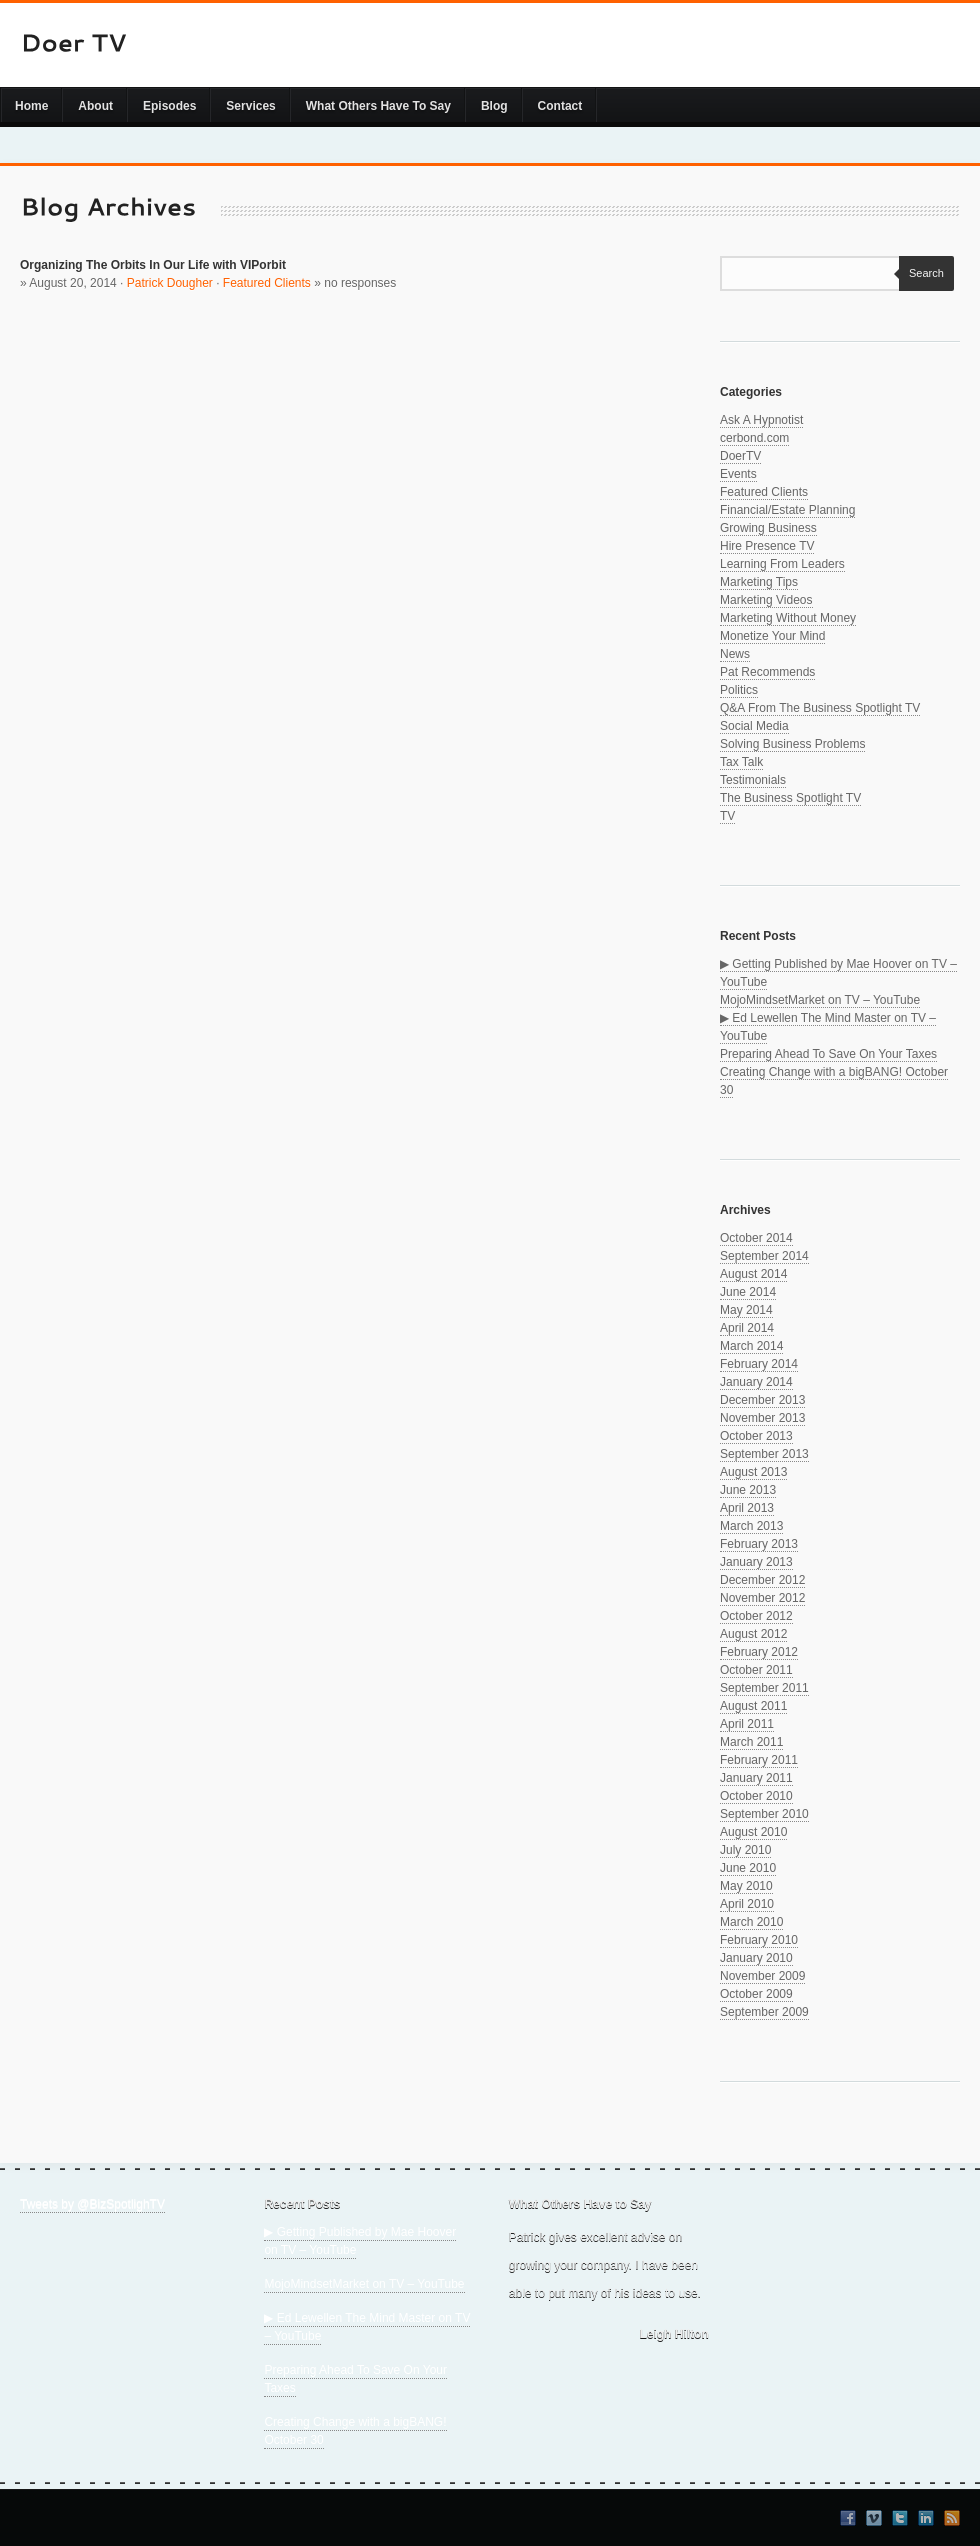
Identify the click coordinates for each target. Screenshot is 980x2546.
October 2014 (756, 1238)
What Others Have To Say (378, 106)
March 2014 (751, 1346)
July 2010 (745, 1850)
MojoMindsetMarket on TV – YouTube (820, 1000)
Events (738, 474)
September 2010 (764, 1814)
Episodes (169, 106)
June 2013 (748, 1490)
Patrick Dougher (170, 283)
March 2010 (751, 1922)
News (735, 654)
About (95, 106)
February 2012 (759, 1652)
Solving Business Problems (792, 744)
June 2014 (748, 1292)
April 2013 (747, 1508)
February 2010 (759, 1940)
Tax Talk (741, 762)
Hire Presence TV (767, 546)
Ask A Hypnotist (761, 420)
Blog (494, 106)
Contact (560, 106)
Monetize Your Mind (772, 636)
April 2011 (747, 1724)
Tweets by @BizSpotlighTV (92, 2204)
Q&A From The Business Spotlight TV (820, 708)
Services (250, 106)
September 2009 (764, 2012)
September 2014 (764, 1256)
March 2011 (751, 1742)
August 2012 (753, 1634)
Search (921, 273)
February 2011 (759, 1760)
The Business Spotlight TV (790, 798)
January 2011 (756, 1778)
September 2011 (764, 1688)
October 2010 (756, 1796)
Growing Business (768, 528)
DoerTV (740, 456)
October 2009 (756, 1994)
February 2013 (759, 1544)
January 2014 (756, 1382)
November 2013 (762, 1418)
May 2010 (746, 1886)
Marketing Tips (759, 582)
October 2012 (756, 1616)
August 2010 (753, 1832)
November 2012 (762, 1598)
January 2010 (756, 1958)
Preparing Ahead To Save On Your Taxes (828, 1054)
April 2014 (747, 1328)
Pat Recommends (767, 672)
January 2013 (756, 1562)
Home (31, 106)
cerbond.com (754, 438)
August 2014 (753, 1274)
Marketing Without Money (788, 618)
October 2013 (756, 1436)
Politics (739, 690)
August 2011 (753, 1706)
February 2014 (759, 1364)
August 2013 (753, 1472)
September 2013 (764, 1454)
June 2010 (748, 1868)
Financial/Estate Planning (787, 510)
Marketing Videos (766, 600)
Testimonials (753, 780)
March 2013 (751, 1526)
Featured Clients (267, 283)
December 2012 (762, 1580)
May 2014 (746, 1310)
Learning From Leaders (782, 564)
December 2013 (762, 1400)
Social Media (754, 726)
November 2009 (762, 1976)
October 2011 (756, 1670)
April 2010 (747, 1904)
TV (727, 816)
